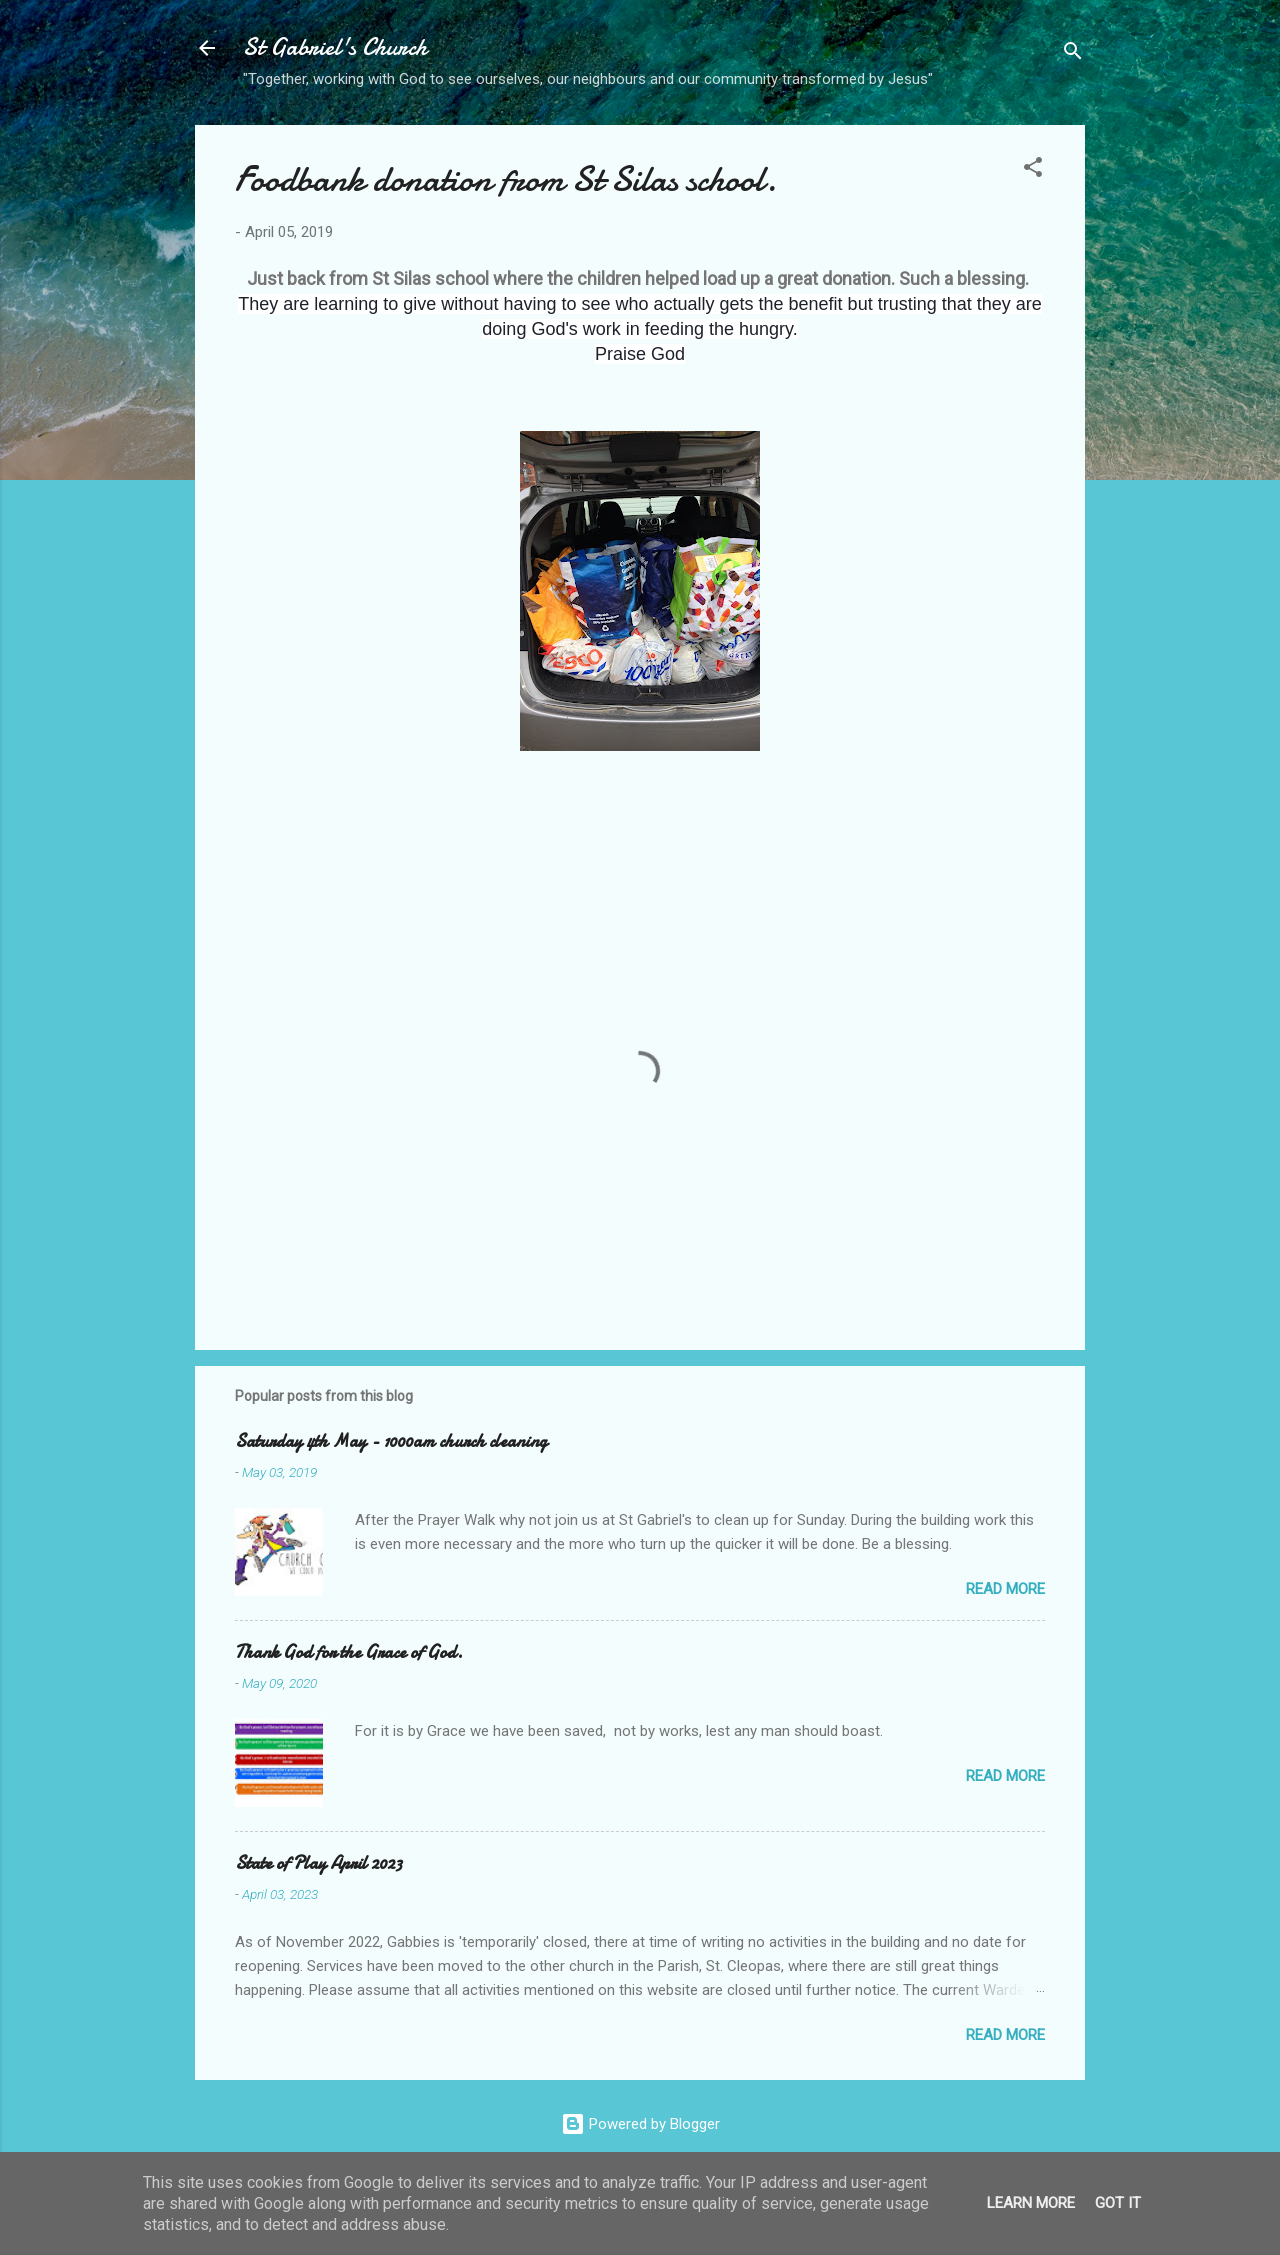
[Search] (1073, 54)
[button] (1033, 170)
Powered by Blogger (640, 2124)
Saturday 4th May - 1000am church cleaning (391, 1441)
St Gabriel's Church (335, 47)
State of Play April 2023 (318, 1863)
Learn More (1031, 2203)
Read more (1005, 1589)
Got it (1118, 2203)
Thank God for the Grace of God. (349, 1652)
